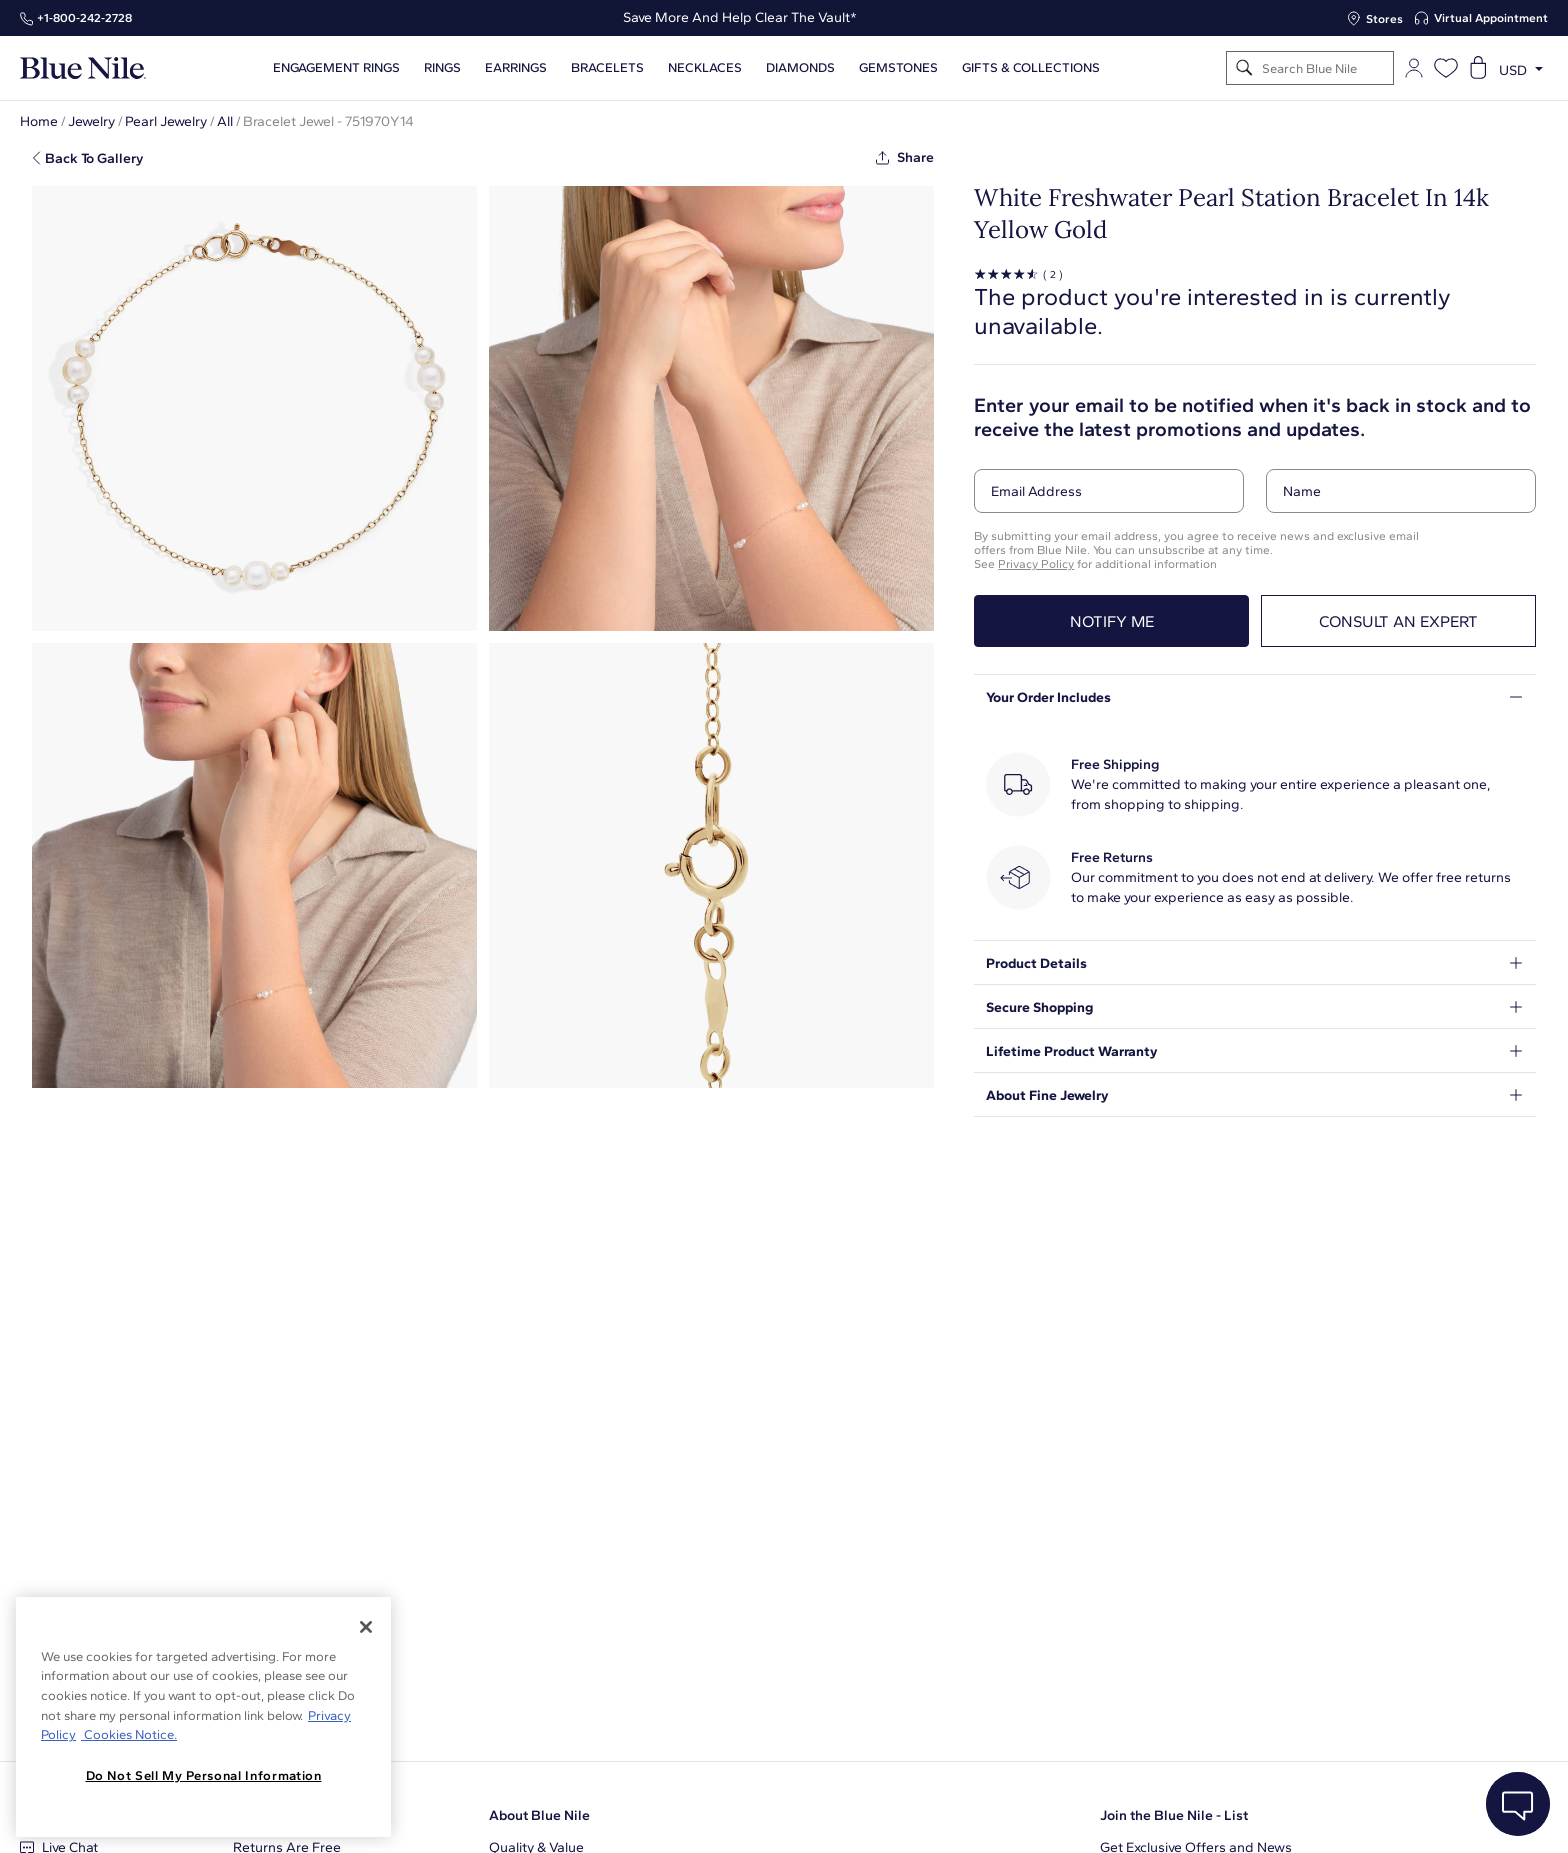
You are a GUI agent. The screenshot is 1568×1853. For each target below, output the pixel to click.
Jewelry (91, 121)
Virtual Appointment (1491, 18)
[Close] (366, 1627)
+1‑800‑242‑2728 (84, 18)
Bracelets (607, 68)
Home (39, 121)
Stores (1384, 19)
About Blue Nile (539, 1815)
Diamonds (800, 68)
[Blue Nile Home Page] (83, 68)
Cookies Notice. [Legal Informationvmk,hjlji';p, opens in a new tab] (129, 1734)
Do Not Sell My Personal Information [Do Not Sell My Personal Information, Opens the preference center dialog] (204, 1775)
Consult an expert (1398, 621)
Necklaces (705, 68)
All (225, 121)
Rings (442, 68)
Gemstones (898, 68)
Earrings (516, 68)
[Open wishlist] (1446, 68)
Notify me (1112, 621)
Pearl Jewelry (166, 121)
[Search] (1244, 68)
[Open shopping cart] (1478, 68)
